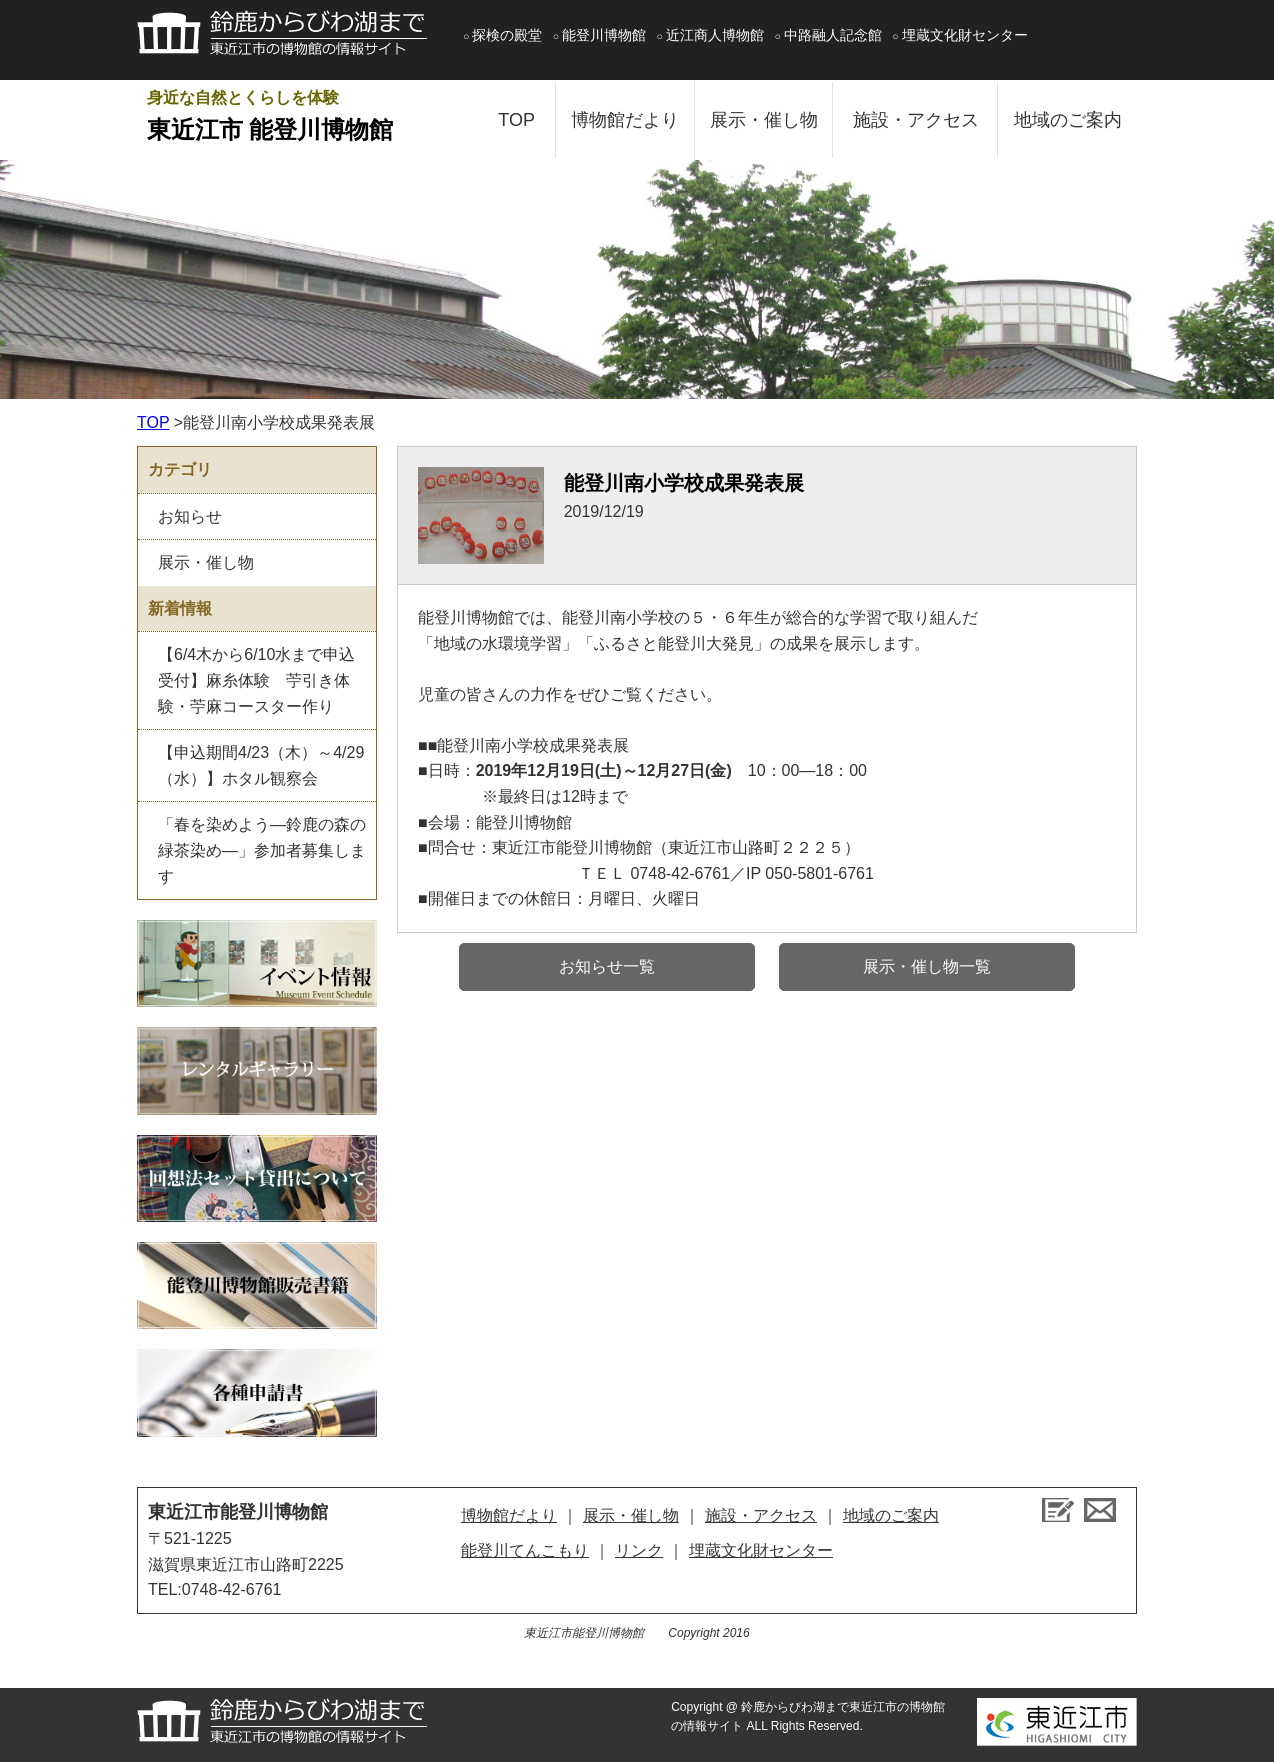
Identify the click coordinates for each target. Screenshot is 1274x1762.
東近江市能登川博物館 (238, 1512)
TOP (516, 120)
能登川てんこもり (525, 1550)
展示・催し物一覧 (927, 966)
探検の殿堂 (507, 35)
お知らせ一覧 (607, 966)
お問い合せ (1100, 1510)
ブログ (1058, 1510)
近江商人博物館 (715, 35)
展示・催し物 (764, 120)
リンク (639, 1550)
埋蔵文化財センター (965, 35)
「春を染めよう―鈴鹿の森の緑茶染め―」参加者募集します (262, 850)
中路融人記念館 (833, 35)
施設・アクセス (916, 120)
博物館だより (625, 120)
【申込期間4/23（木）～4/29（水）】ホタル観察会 (261, 765)
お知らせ (190, 516)
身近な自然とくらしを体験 (302, 119)
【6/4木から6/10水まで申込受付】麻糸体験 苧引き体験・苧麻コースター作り (256, 680)
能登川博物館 (604, 35)
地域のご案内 (1068, 120)
